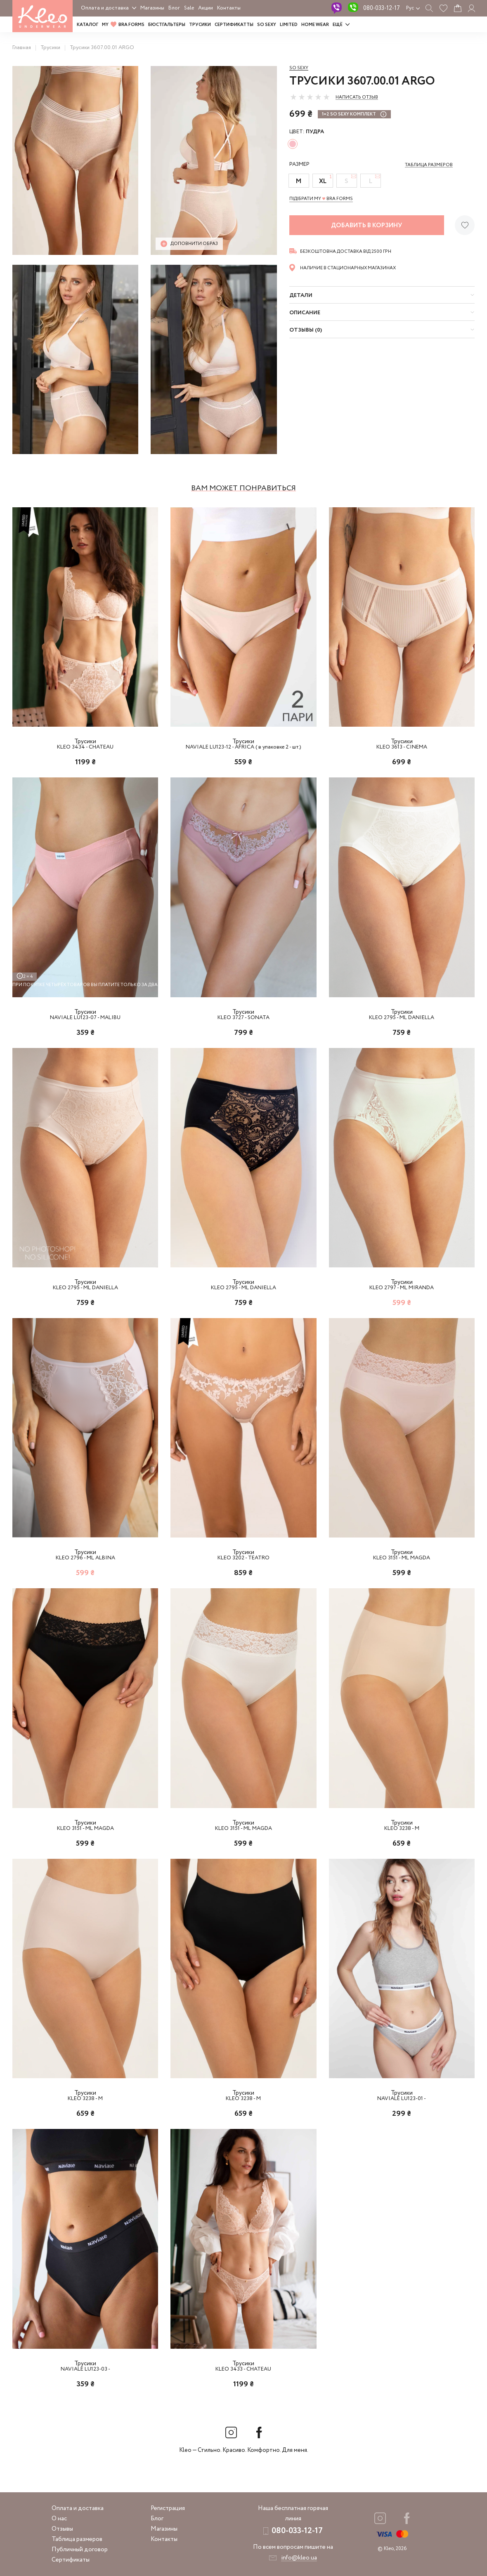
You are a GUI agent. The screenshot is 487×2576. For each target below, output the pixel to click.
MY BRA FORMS (123, 24)
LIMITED (289, 24)
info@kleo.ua (299, 2558)
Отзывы (62, 2529)
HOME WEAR (315, 24)
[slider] (310, 97)
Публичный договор (80, 2549)
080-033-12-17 (381, 8)
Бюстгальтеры (166, 24)
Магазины (152, 8)
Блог (174, 8)
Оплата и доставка (105, 8)
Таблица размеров (77, 2539)
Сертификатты (234, 24)
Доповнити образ (189, 243)
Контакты (229, 8)
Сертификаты (71, 2559)
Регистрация (168, 2508)
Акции (205, 8)
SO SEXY (266, 24)
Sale (189, 8)
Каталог (87, 24)
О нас (59, 2518)
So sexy (298, 68)
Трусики (200, 24)
